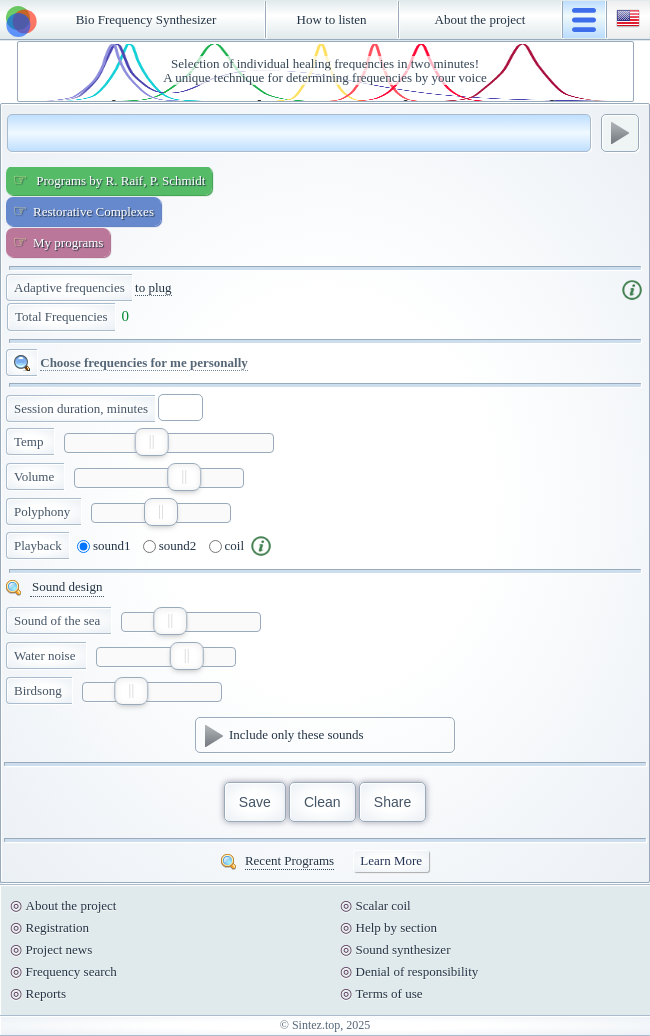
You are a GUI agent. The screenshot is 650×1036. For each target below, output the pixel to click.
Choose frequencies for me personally (144, 362)
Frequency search (71, 971)
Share (392, 802)
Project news (59, 949)
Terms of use (389, 993)
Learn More (391, 860)
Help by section (397, 927)
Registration (58, 927)
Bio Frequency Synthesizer (146, 19)
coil (227, 546)
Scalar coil (383, 905)
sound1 (104, 546)
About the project (480, 19)
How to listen (332, 19)
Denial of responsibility (417, 971)
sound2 (170, 546)
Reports (46, 993)
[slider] (151, 442)
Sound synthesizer (403, 949)
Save (255, 802)
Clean (322, 802)
